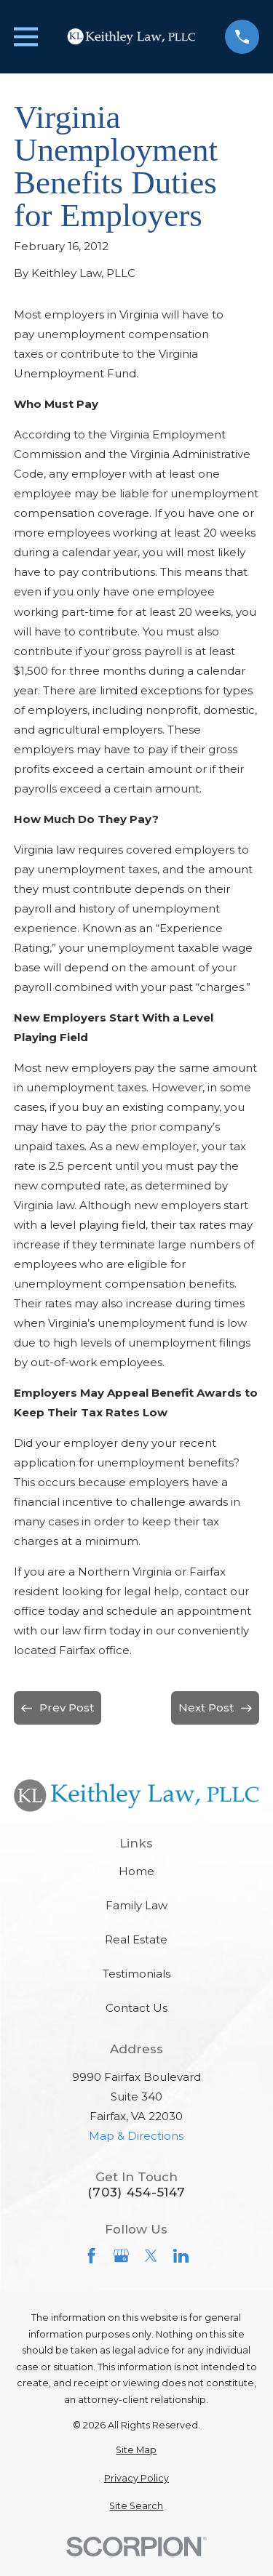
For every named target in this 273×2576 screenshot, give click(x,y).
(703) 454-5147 (136, 2192)
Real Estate (136, 1939)
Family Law (136, 1905)
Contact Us (136, 2008)
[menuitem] (136, 2450)
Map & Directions (136, 2136)
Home (136, 1871)
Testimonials (136, 1974)
